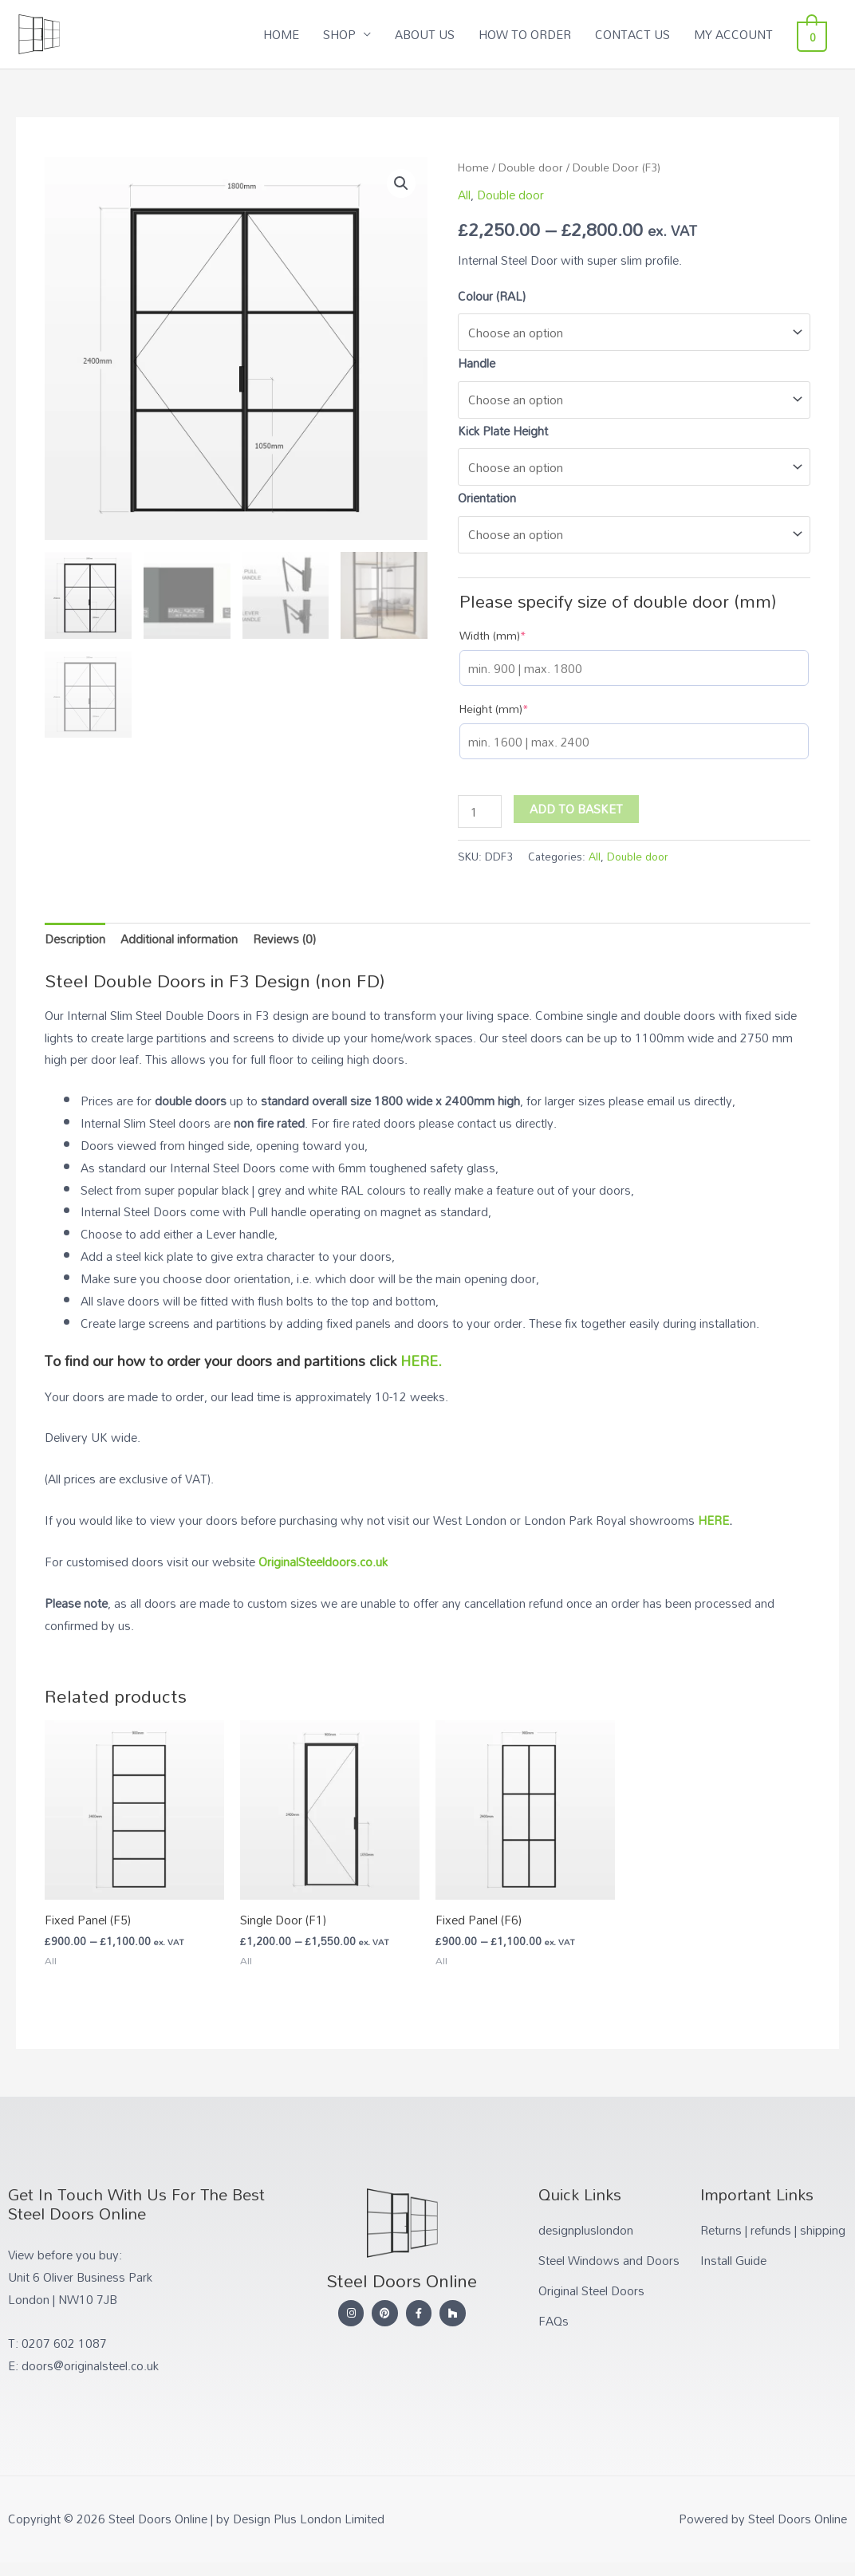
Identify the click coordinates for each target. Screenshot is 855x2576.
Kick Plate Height (503, 431)
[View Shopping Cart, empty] (816, 34)
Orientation (487, 498)
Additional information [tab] (179, 939)
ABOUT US (433, 34)
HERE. (421, 1360)
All (464, 195)
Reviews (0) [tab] (284, 939)
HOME (290, 34)
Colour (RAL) (492, 296)
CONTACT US (641, 34)
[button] (401, 183)
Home (473, 167)
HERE (713, 1520)
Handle (476, 363)
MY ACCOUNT (742, 34)
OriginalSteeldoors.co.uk (323, 1562)
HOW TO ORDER (533, 34)
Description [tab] (75, 939)
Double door (530, 167)
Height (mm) (494, 709)
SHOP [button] (348, 34)
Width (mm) (492, 636)
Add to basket (576, 809)
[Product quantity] (479, 811)
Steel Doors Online (143, 25)
